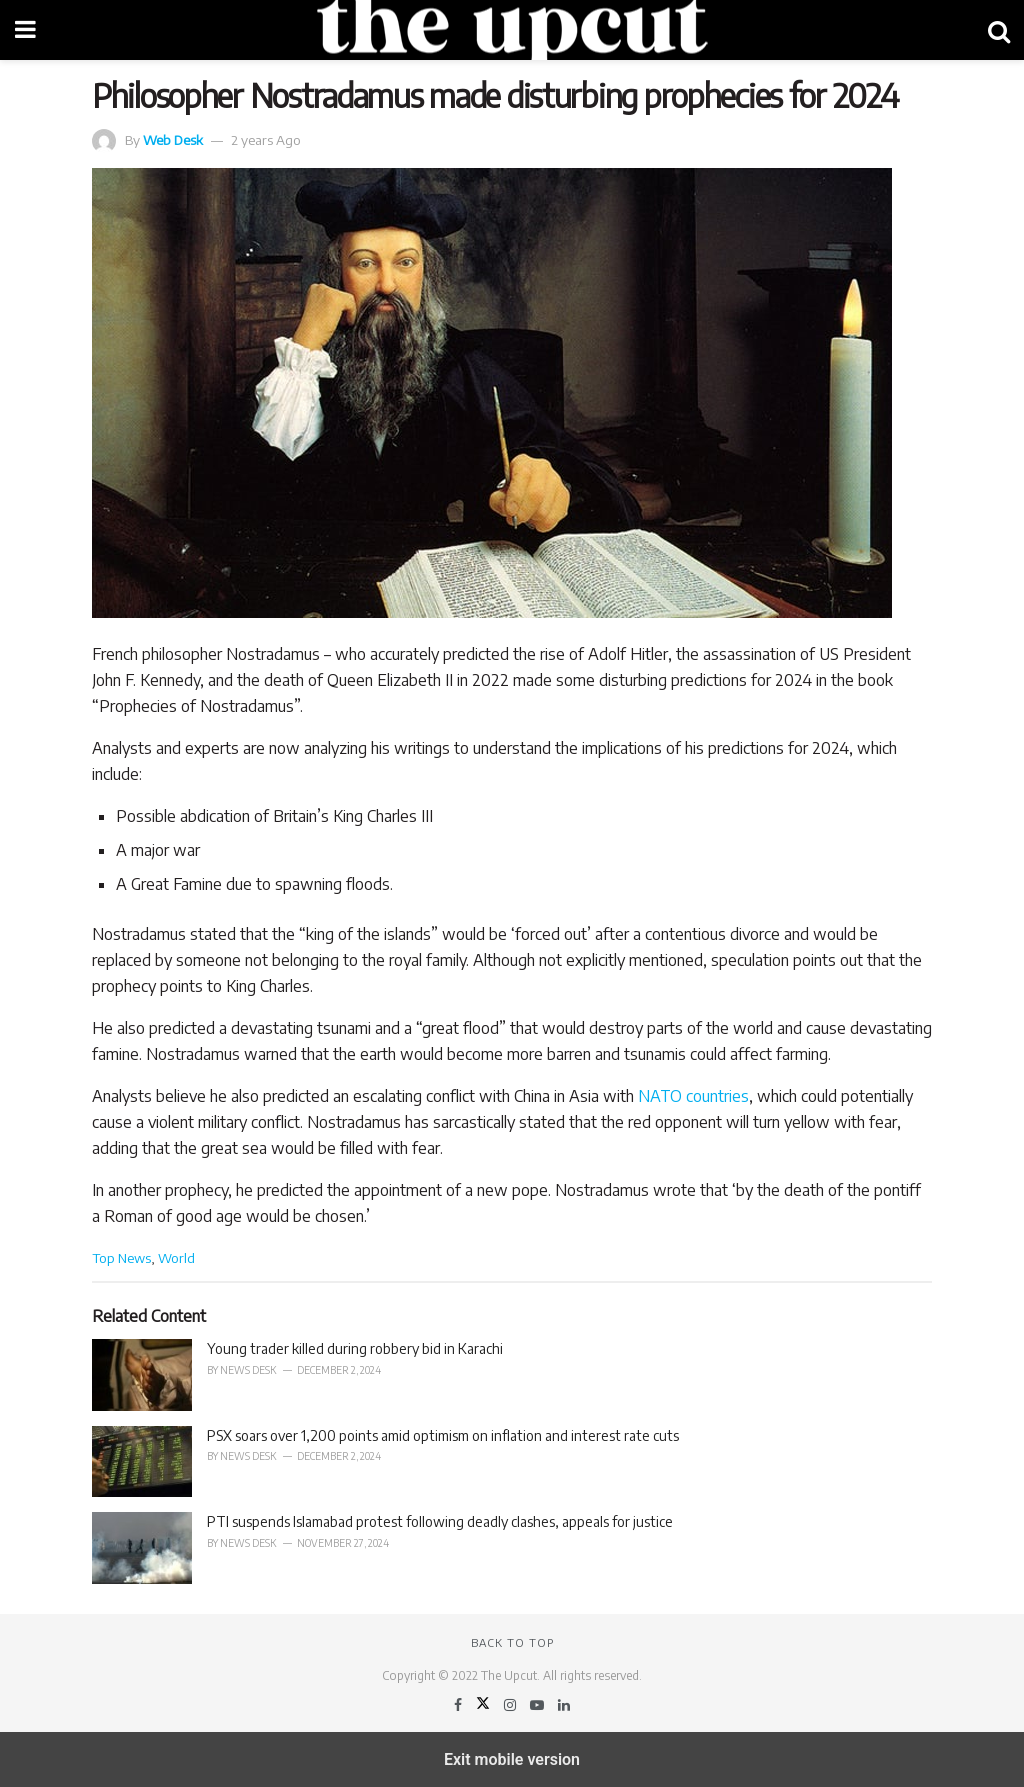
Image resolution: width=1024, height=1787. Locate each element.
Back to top (512, 1642)
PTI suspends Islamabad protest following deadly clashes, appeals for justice (440, 1521)
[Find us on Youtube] (538, 1704)
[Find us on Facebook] (459, 1704)
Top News (121, 1257)
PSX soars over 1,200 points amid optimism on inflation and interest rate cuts (443, 1435)
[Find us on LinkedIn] (564, 1704)
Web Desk (173, 139)
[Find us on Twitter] (484, 1704)
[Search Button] (999, 30)
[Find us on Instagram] (511, 1704)
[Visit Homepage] (512, 30)
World (176, 1257)
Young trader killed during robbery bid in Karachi (355, 1348)
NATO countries (693, 1096)
